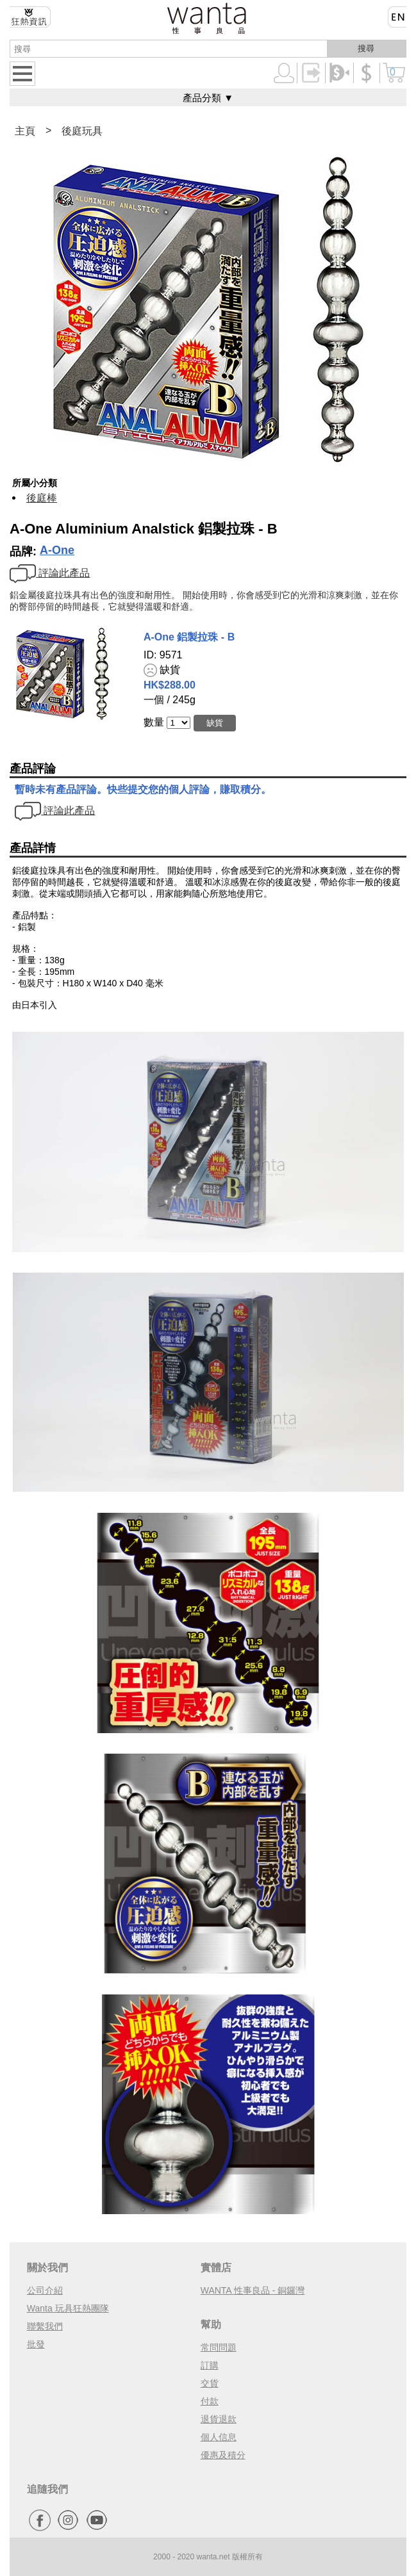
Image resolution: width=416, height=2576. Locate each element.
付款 (210, 2401)
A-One (57, 550)
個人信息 (219, 2437)
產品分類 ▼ (208, 97)
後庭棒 (41, 498)
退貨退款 (219, 2419)
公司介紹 (45, 2290)
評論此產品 (50, 572)
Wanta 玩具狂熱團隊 (68, 2308)
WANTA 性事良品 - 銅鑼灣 (253, 2290)
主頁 (25, 131)
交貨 (210, 2383)
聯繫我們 (45, 2326)
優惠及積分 (223, 2455)
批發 (36, 2344)
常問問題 (219, 2347)
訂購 (210, 2365)
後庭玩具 (82, 131)
